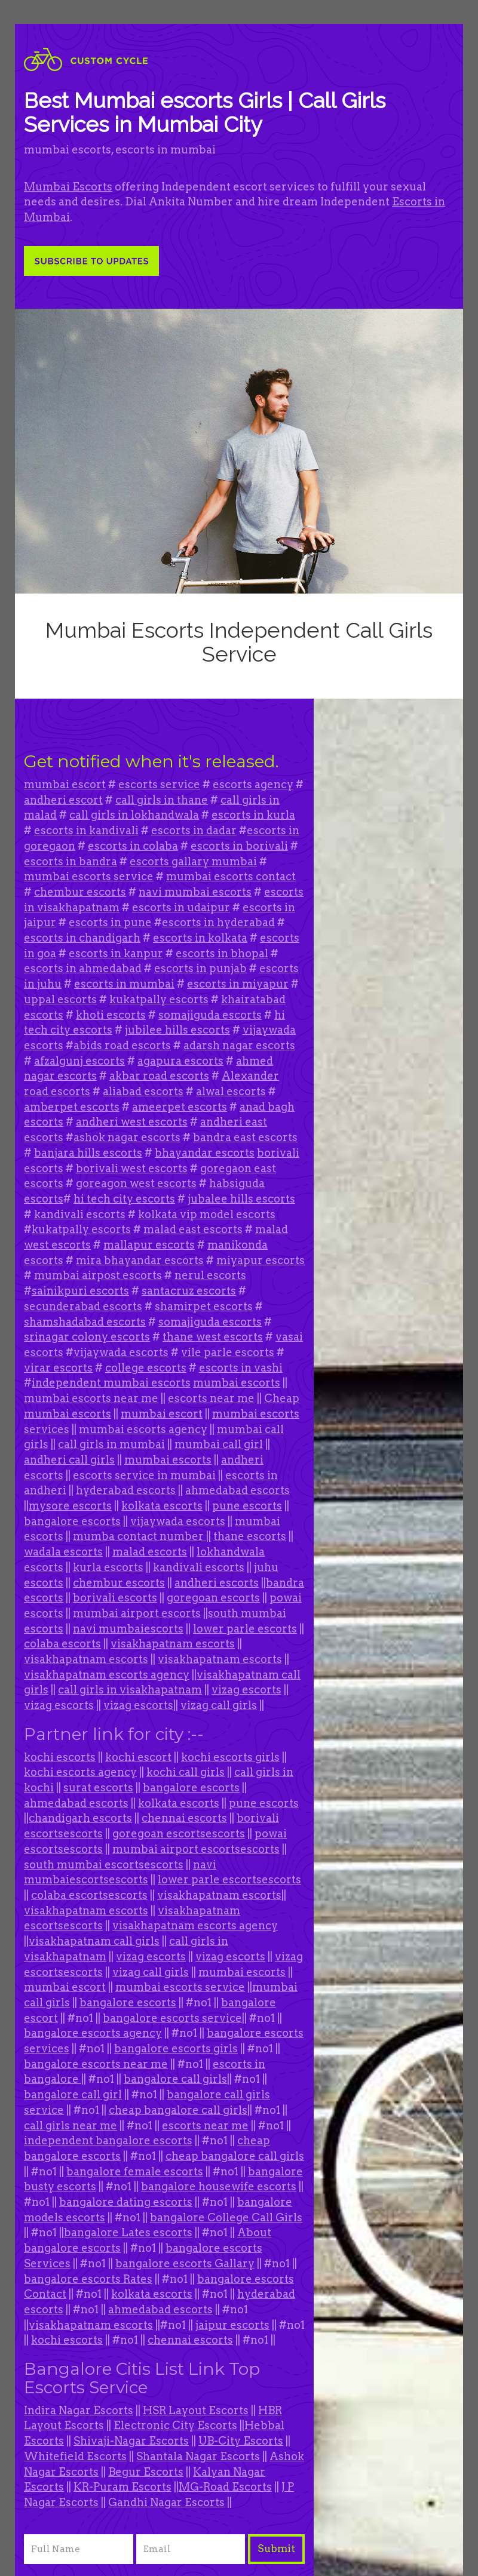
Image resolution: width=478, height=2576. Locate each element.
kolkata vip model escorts (206, 1214)
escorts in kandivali (86, 830)
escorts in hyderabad (218, 922)
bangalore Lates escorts (128, 2232)
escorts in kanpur (116, 953)
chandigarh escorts (80, 1818)
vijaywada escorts (120, 1352)
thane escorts (249, 1536)
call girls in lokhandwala (134, 815)
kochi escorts (60, 1757)
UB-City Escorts (240, 2440)
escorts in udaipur (181, 907)
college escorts (145, 1367)
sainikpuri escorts (80, 1290)
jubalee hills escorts (241, 1198)
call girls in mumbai (111, 1444)
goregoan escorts (213, 1597)
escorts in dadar (194, 830)
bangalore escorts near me (96, 2064)
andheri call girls (69, 1459)
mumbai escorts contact (231, 876)
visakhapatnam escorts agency (106, 1674)
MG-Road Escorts (225, 2486)
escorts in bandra (70, 861)
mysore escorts (70, 1505)
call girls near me (70, 2125)
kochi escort (138, 1757)
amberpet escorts (72, 1107)
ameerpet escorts (179, 1107)
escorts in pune (110, 922)
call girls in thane (161, 800)
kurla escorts (108, 1567)
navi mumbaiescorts (128, 1628)
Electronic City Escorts (175, 2425)
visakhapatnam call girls (94, 1941)
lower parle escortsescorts (229, 1879)
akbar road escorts (159, 1075)
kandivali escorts (79, 1214)
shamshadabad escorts (85, 1321)
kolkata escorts (162, 1505)
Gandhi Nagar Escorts (166, 2502)
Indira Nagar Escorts (78, 2410)
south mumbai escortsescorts (103, 1864)
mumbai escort (65, 784)
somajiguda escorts (210, 1015)
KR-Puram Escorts (122, 2486)
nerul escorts (210, 1275)
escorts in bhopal (222, 953)
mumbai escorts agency (143, 1429)
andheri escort (63, 800)
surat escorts (98, 1787)
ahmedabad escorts (237, 1490)
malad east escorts (193, 1229)
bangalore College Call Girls (226, 2217)
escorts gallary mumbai (193, 861)
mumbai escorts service (89, 876)
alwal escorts (231, 1091)
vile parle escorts (227, 1352)
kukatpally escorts (159, 999)
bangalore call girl (73, 2094)
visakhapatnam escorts (173, 1643)
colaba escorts (62, 1643)
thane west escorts (213, 1336)
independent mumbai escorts (111, 1382)
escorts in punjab (200, 968)
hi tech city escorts (124, 1198)
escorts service (159, 784)
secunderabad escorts (83, 1306)
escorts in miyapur (238, 983)
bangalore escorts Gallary (185, 2263)
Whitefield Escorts (75, 2456)
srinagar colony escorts (87, 1336)
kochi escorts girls (230, 1757)
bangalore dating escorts (125, 2202)
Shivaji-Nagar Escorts (131, 2440)
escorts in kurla (253, 815)
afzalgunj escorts (79, 1061)
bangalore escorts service (172, 2018)
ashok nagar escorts (126, 1137)
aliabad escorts (143, 1091)
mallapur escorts (149, 1244)
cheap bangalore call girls (178, 2110)
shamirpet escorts (204, 1306)
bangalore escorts (72, 1521)
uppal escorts (60, 999)
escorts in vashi (241, 1367)
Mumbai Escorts (68, 186)
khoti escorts (111, 1015)
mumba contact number (139, 1536)
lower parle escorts (245, 1628)
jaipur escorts (232, 2325)
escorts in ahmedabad (83, 968)
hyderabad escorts (126, 1490)
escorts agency (253, 784)
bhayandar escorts (205, 1152)
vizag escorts (246, 1689)
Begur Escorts (145, 2472)
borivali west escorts (132, 1168)
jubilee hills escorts (177, 1029)
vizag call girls (218, 1705)
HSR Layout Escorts (196, 2410)
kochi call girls (185, 1772)
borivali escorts (115, 1597)
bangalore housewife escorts (218, 2186)
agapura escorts (180, 1061)
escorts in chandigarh (82, 938)
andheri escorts (216, 1582)
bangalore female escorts (134, 2171)
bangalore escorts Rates (88, 2279)
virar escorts (58, 1367)
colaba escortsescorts (89, 1895)
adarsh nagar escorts (239, 1045)
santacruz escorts (189, 1290)
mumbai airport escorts (137, 1613)
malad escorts (149, 1551)
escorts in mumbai (124, 983)
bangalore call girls (175, 2079)
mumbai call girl (218, 1444)
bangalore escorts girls (176, 2048)
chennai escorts (184, 1818)
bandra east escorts (245, 1137)
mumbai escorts (236, 1382)
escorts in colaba (133, 846)
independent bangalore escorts (108, 2140)
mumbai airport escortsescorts (196, 1849)
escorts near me (211, 1398)
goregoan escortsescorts (178, 1833)
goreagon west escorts (136, 1183)
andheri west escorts (132, 1121)
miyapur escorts (260, 1260)
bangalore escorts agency (93, 2033)
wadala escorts (63, 1551)
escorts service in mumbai (144, 1475)
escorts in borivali (239, 846)
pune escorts (247, 1505)
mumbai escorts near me (91, 1398)
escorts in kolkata (200, 938)
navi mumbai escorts (195, 892)
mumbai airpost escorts (98, 1275)
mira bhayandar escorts (140, 1260)
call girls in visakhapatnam (130, 1689)
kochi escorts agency (80, 1772)
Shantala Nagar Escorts (198, 2456)
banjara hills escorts (88, 1152)
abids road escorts (122, 1045)
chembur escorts (80, 892)
